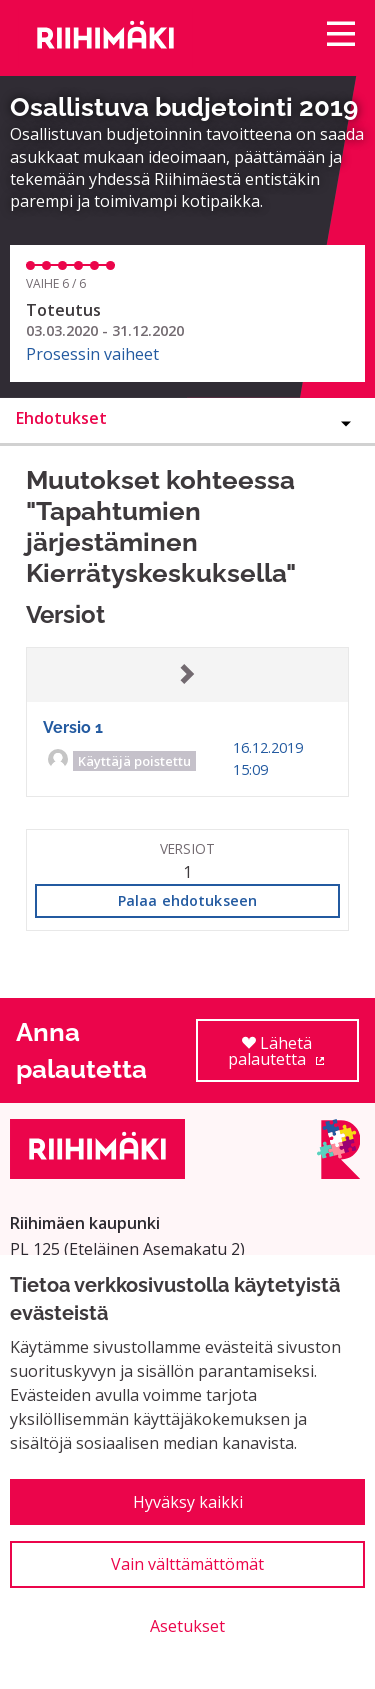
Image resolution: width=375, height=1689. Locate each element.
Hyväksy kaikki (188, 1502)
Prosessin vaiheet (92, 354)
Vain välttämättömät (187, 1564)
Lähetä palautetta (293, 1057)
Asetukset (187, 1626)
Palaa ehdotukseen (187, 900)
